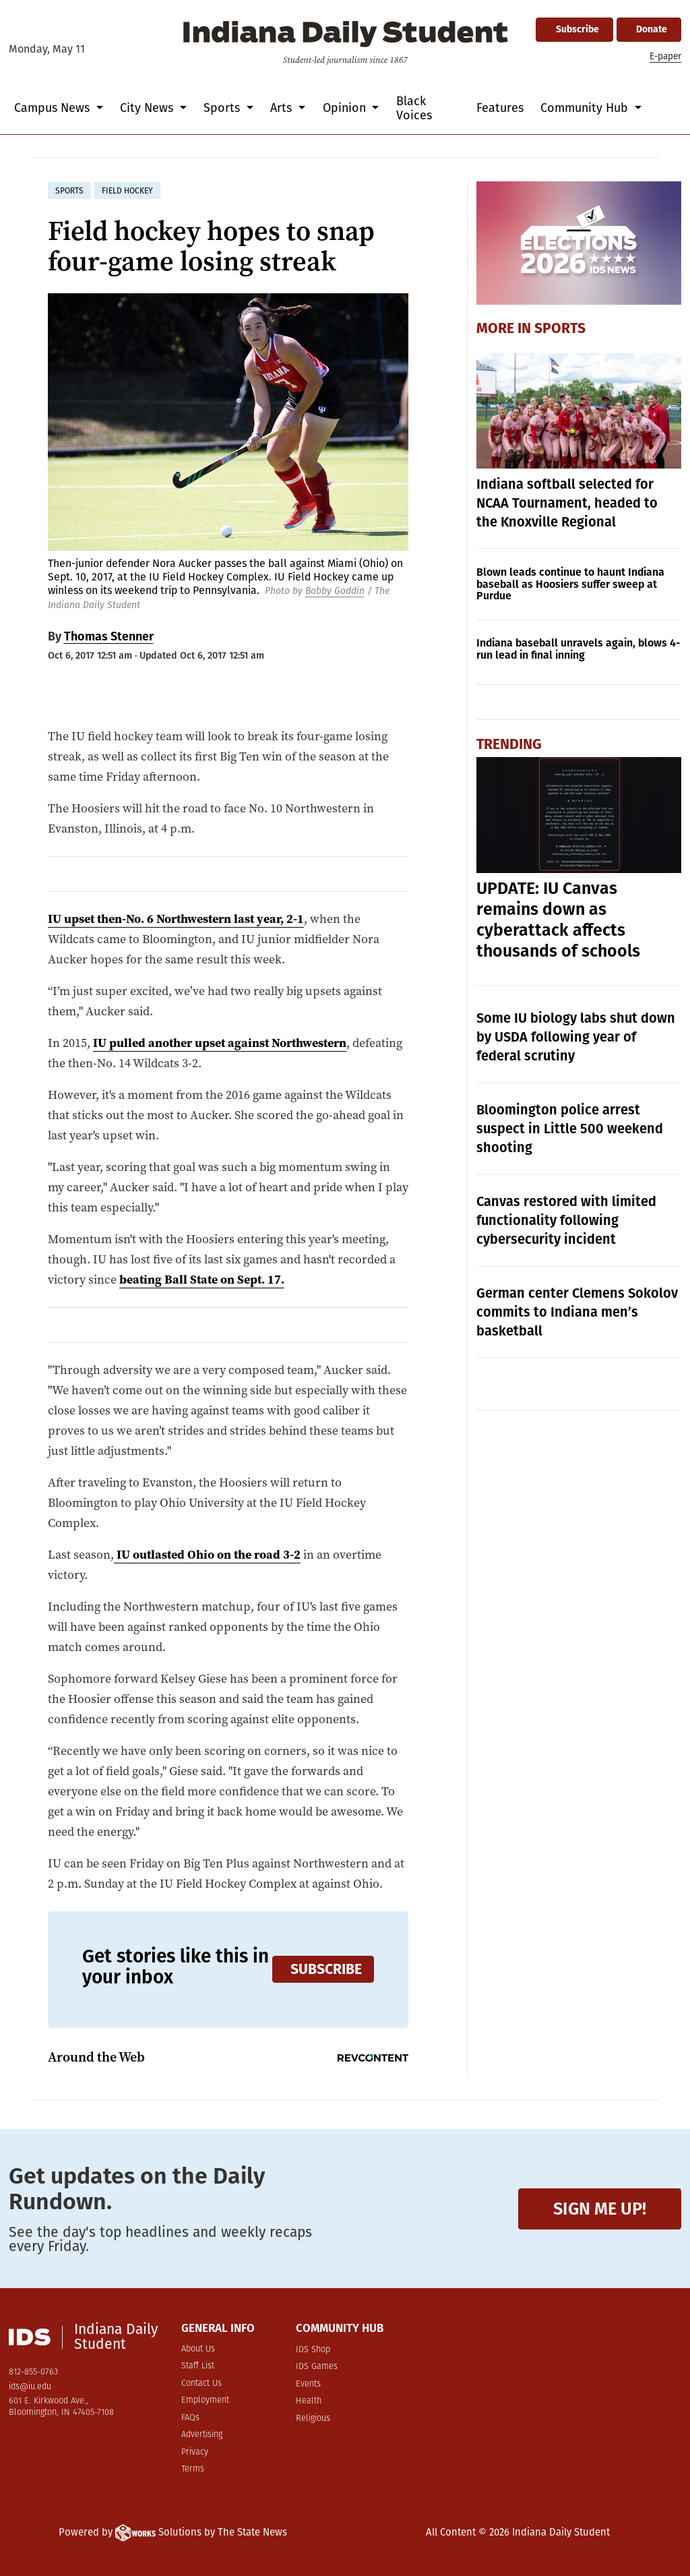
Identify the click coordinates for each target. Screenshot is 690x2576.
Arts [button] (282, 107)
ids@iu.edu (30, 2387)
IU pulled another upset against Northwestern (219, 1042)
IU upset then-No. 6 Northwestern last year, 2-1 (176, 918)
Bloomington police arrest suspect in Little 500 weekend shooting (569, 1129)
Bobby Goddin (335, 591)
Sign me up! (599, 2208)
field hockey (127, 191)
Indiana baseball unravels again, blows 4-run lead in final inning (578, 648)
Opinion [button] (346, 107)
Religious (313, 2418)
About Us (198, 2349)
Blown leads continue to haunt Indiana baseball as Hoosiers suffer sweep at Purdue (570, 584)
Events (308, 2384)
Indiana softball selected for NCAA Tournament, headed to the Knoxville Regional (567, 503)
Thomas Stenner (109, 636)
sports (69, 191)
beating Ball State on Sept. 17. (201, 1279)
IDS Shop (313, 2349)
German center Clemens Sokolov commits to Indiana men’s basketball (577, 1312)
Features (500, 107)
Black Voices (414, 108)
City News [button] (148, 107)
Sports (560, 328)
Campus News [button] (53, 107)
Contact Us (201, 2383)
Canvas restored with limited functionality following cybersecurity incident (566, 1220)
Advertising (201, 2434)
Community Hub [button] (585, 107)
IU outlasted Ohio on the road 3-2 (207, 1554)
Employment (205, 2400)
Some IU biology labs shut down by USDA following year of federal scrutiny (575, 1037)
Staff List (197, 2366)
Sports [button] (223, 107)
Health (308, 2401)
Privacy (194, 2452)
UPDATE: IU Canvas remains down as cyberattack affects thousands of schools (558, 919)
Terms (192, 2469)
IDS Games (317, 2366)
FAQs (190, 2418)
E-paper (665, 56)
